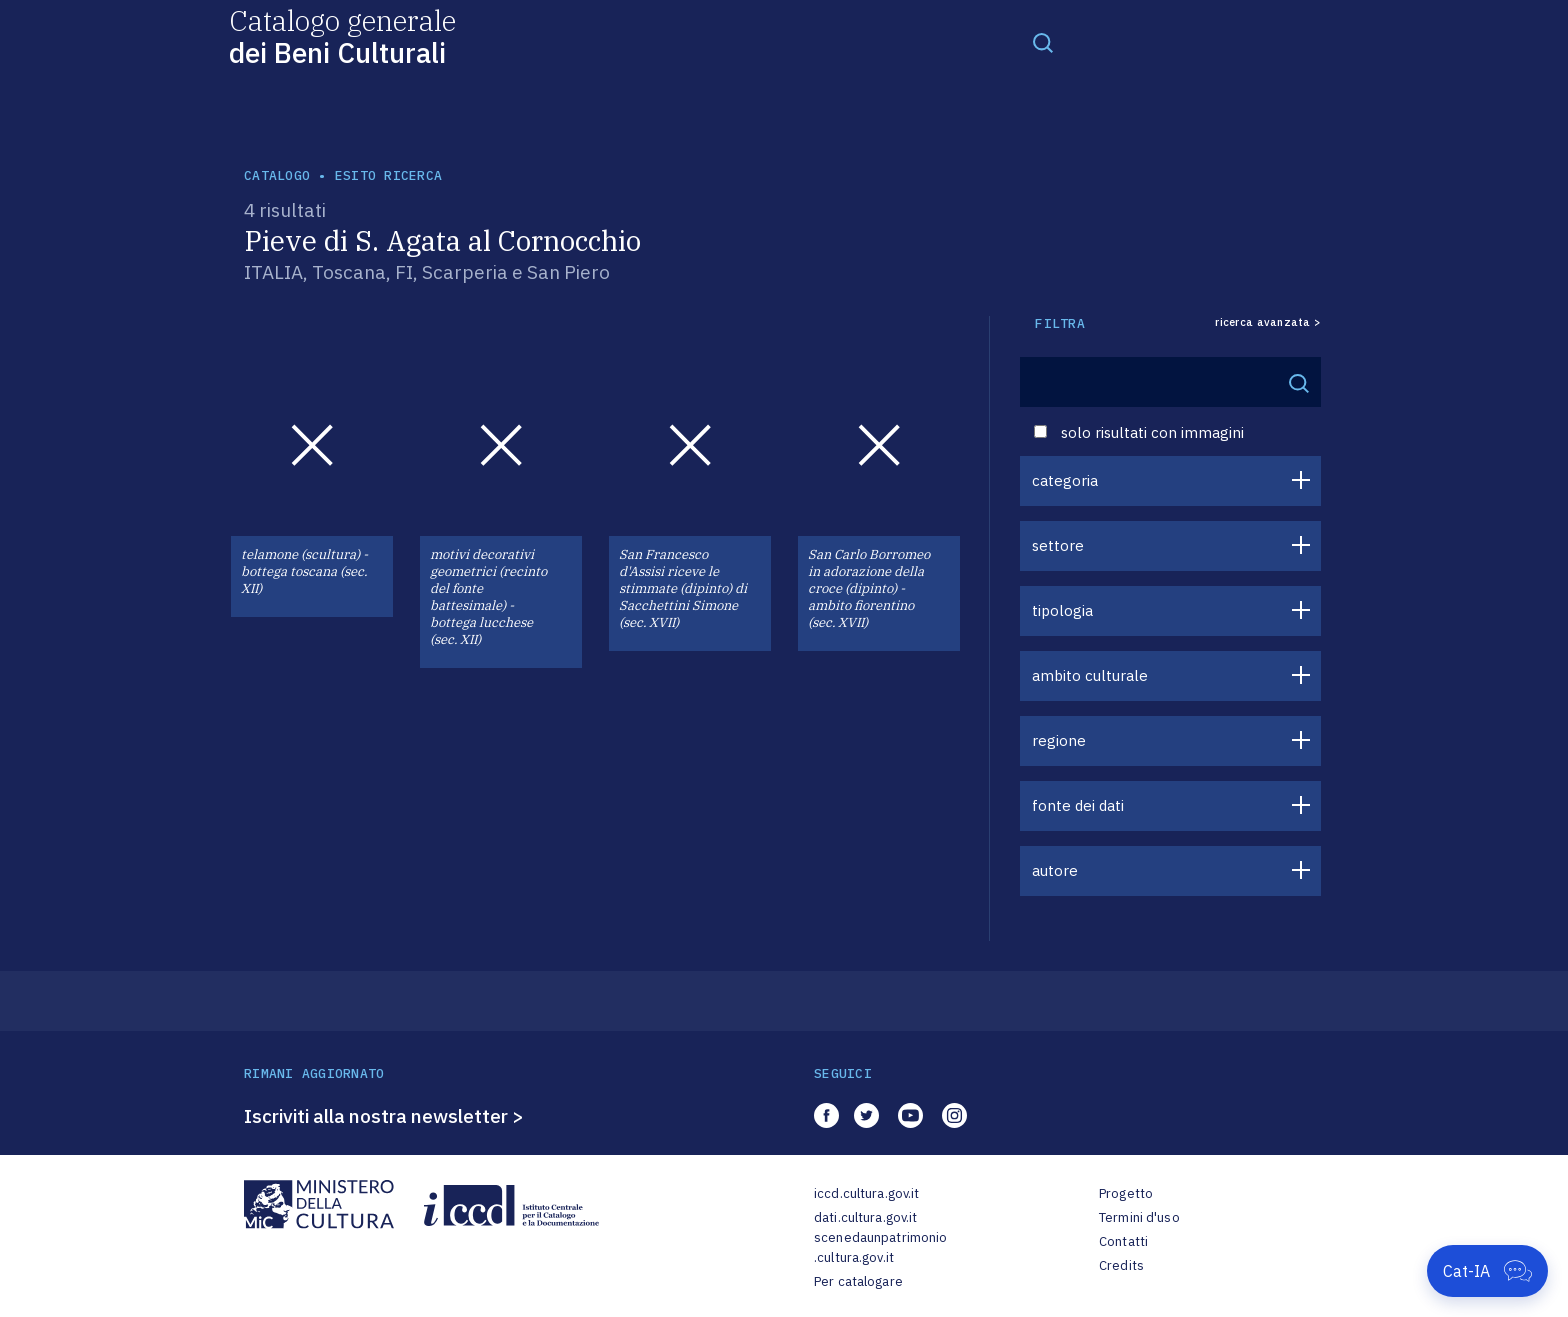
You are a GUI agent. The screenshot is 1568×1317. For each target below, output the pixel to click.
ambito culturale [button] (1090, 675)
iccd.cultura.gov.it (866, 1193)
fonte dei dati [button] (1078, 805)
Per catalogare (858, 1281)
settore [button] (1058, 545)
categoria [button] (1065, 480)
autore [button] (1055, 870)
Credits (1121, 1265)
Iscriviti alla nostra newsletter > (384, 1116)
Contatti (1123, 1241)
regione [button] (1059, 740)
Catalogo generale (342, 35)
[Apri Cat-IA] (1487, 1271)
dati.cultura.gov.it (865, 1217)
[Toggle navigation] (1043, 42)
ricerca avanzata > (1268, 322)
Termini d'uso (1139, 1217)
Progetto (1126, 1193)
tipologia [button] (1062, 610)
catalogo (277, 175)
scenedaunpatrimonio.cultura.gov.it (880, 1247)
